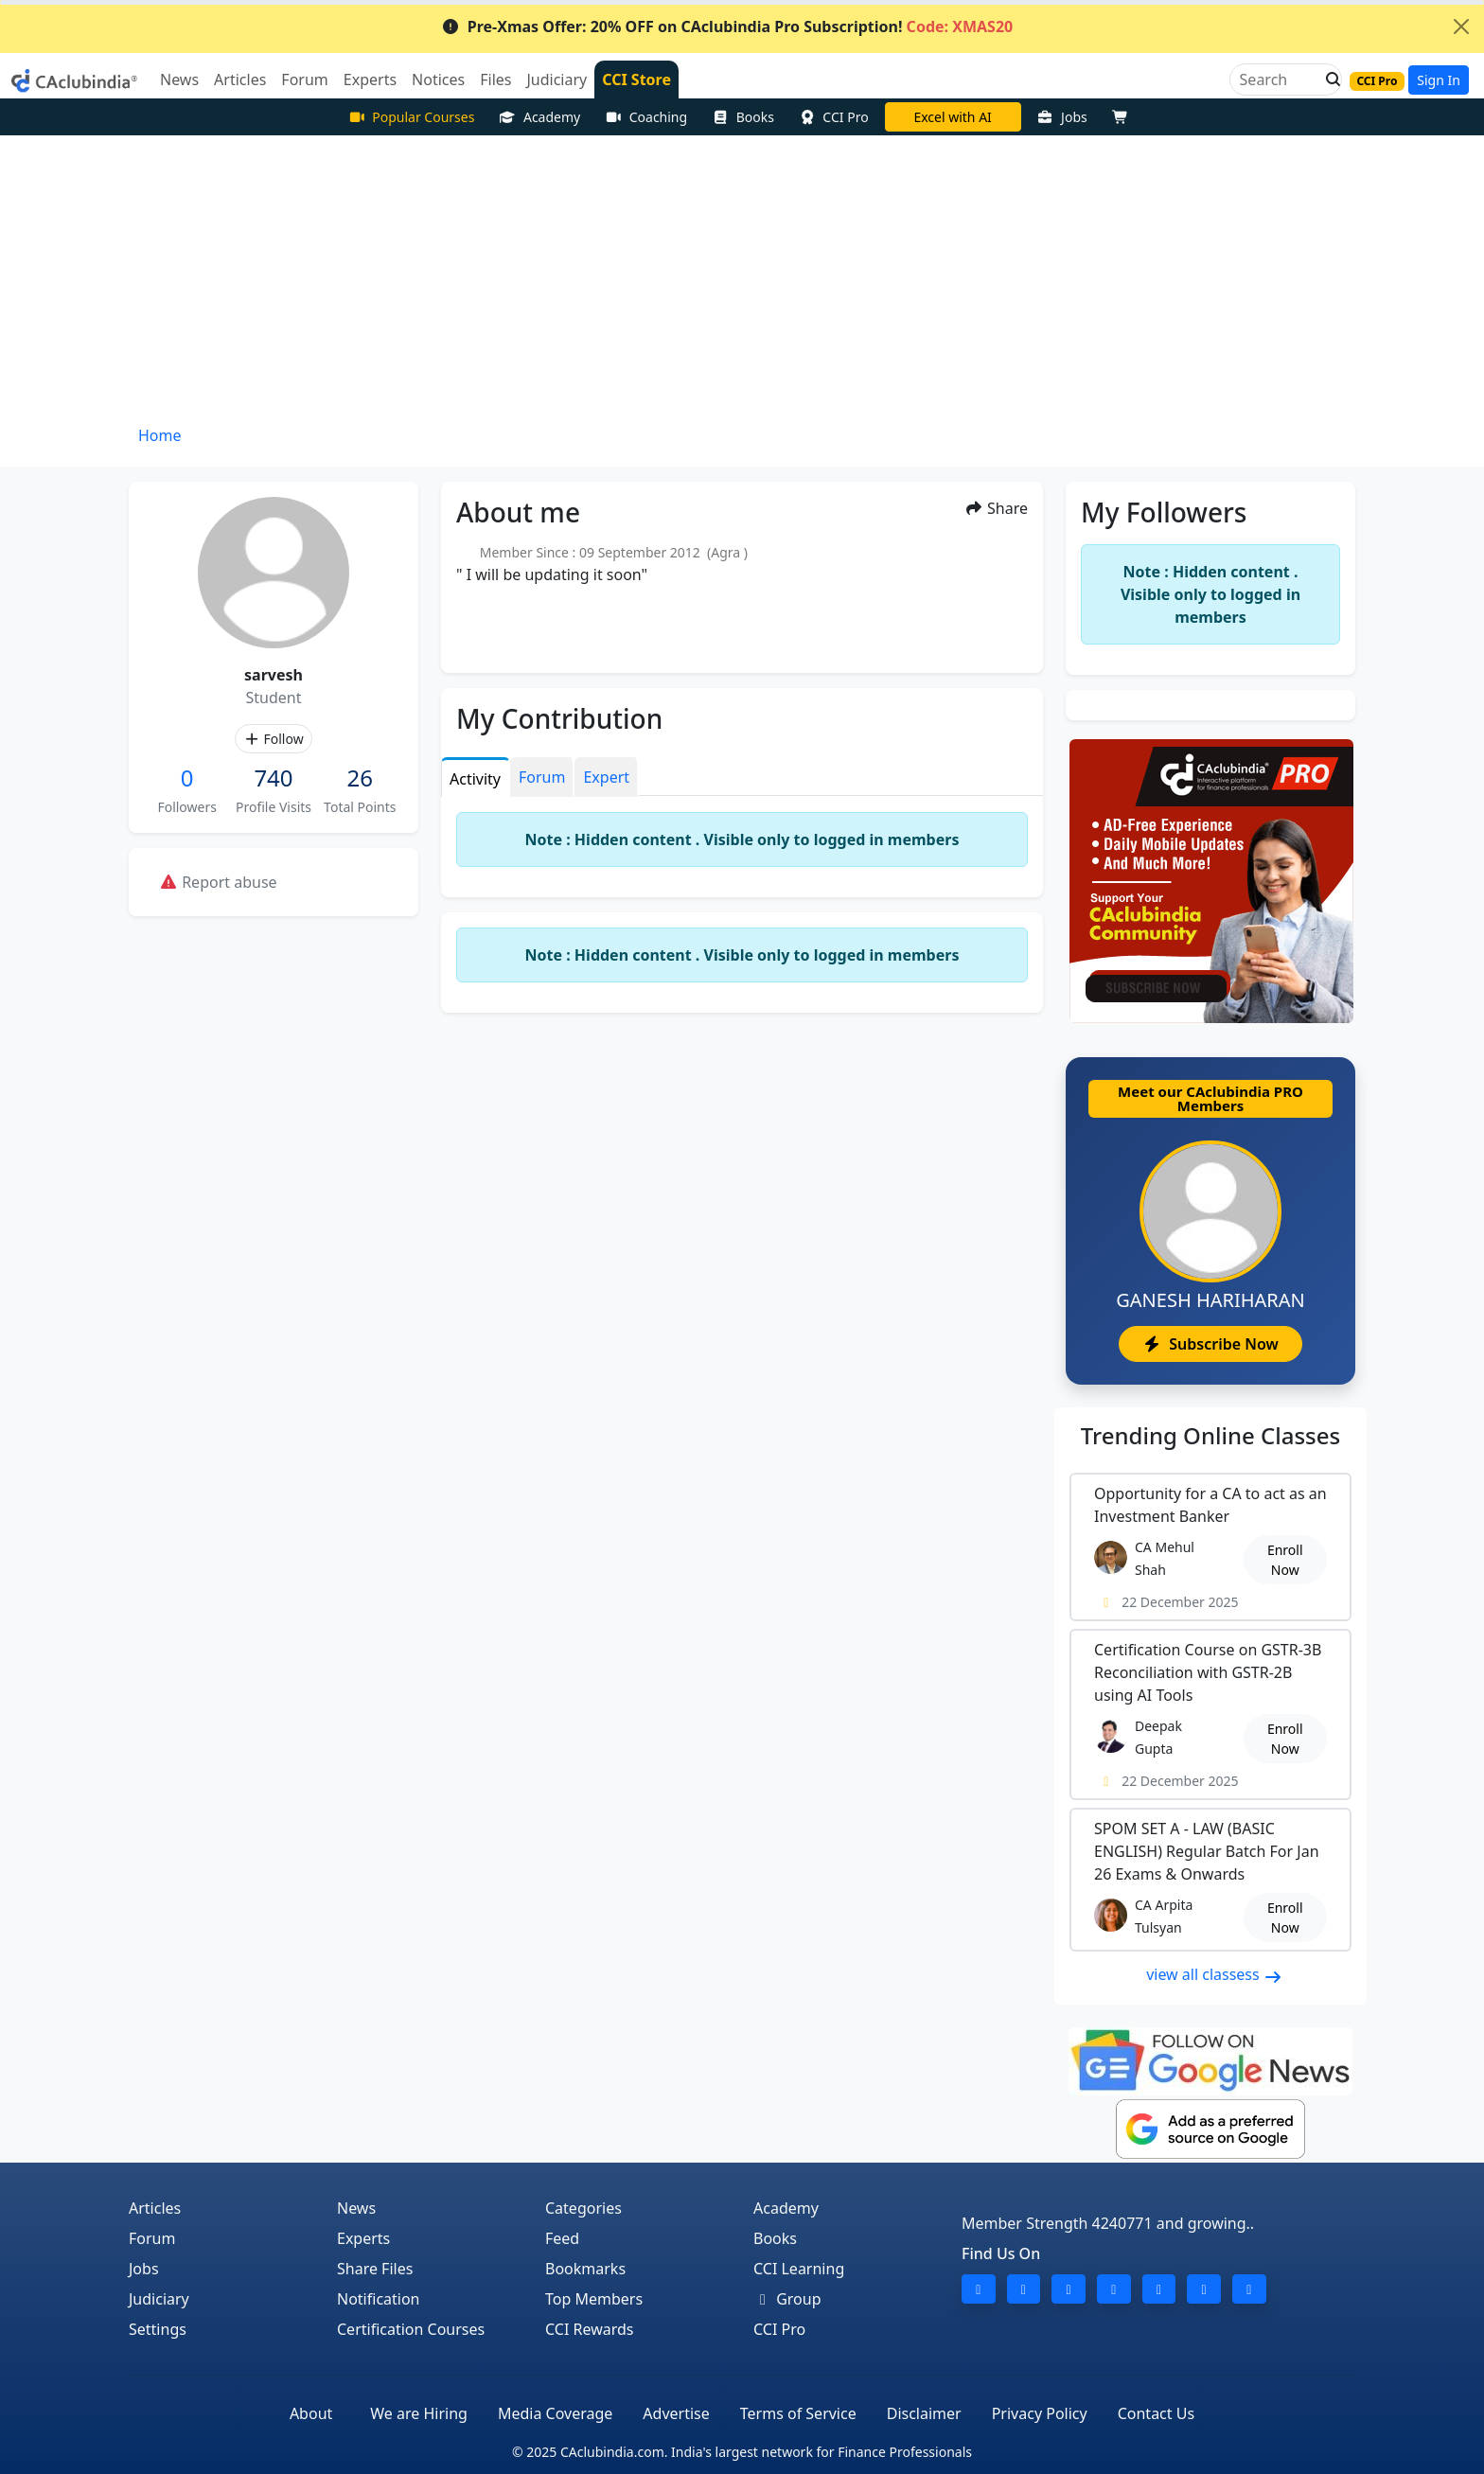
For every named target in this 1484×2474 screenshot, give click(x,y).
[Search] (1278, 79)
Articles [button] (240, 79)
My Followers (1163, 512)
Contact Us (1156, 2413)
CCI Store (636, 79)
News (356, 2208)
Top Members (594, 2298)
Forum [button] (304, 79)
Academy (539, 117)
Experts (363, 2238)
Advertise (676, 2413)
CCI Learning (798, 2268)
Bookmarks (585, 2268)
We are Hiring (419, 2413)
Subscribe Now (1210, 1344)
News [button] (179, 79)
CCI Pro (834, 117)
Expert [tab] (606, 777)
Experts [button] (370, 79)
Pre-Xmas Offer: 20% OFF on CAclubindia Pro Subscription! (727, 26)
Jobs (1062, 117)
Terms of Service (798, 2413)
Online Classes (1210, 1435)
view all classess (1214, 1974)
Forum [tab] (542, 777)
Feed (562, 2238)
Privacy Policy (1039, 2413)
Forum (152, 2238)
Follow (273, 739)
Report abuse (218, 882)
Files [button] (495, 79)
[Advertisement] (742, 277)
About (311, 2413)
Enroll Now (1285, 1560)
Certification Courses (411, 2329)
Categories (583, 2208)
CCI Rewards (589, 2329)
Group (787, 2298)
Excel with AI (952, 117)
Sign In (1438, 80)
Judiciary (159, 2298)
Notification (378, 2298)
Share (996, 508)
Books (743, 117)
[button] (1327, 79)
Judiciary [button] (556, 79)
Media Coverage (555, 2413)
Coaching (646, 117)
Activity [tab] (475, 779)
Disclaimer (924, 2413)
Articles (155, 2208)
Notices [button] (438, 79)
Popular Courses (411, 117)
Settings (157, 2329)
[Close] (1461, 26)
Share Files (375, 2268)
